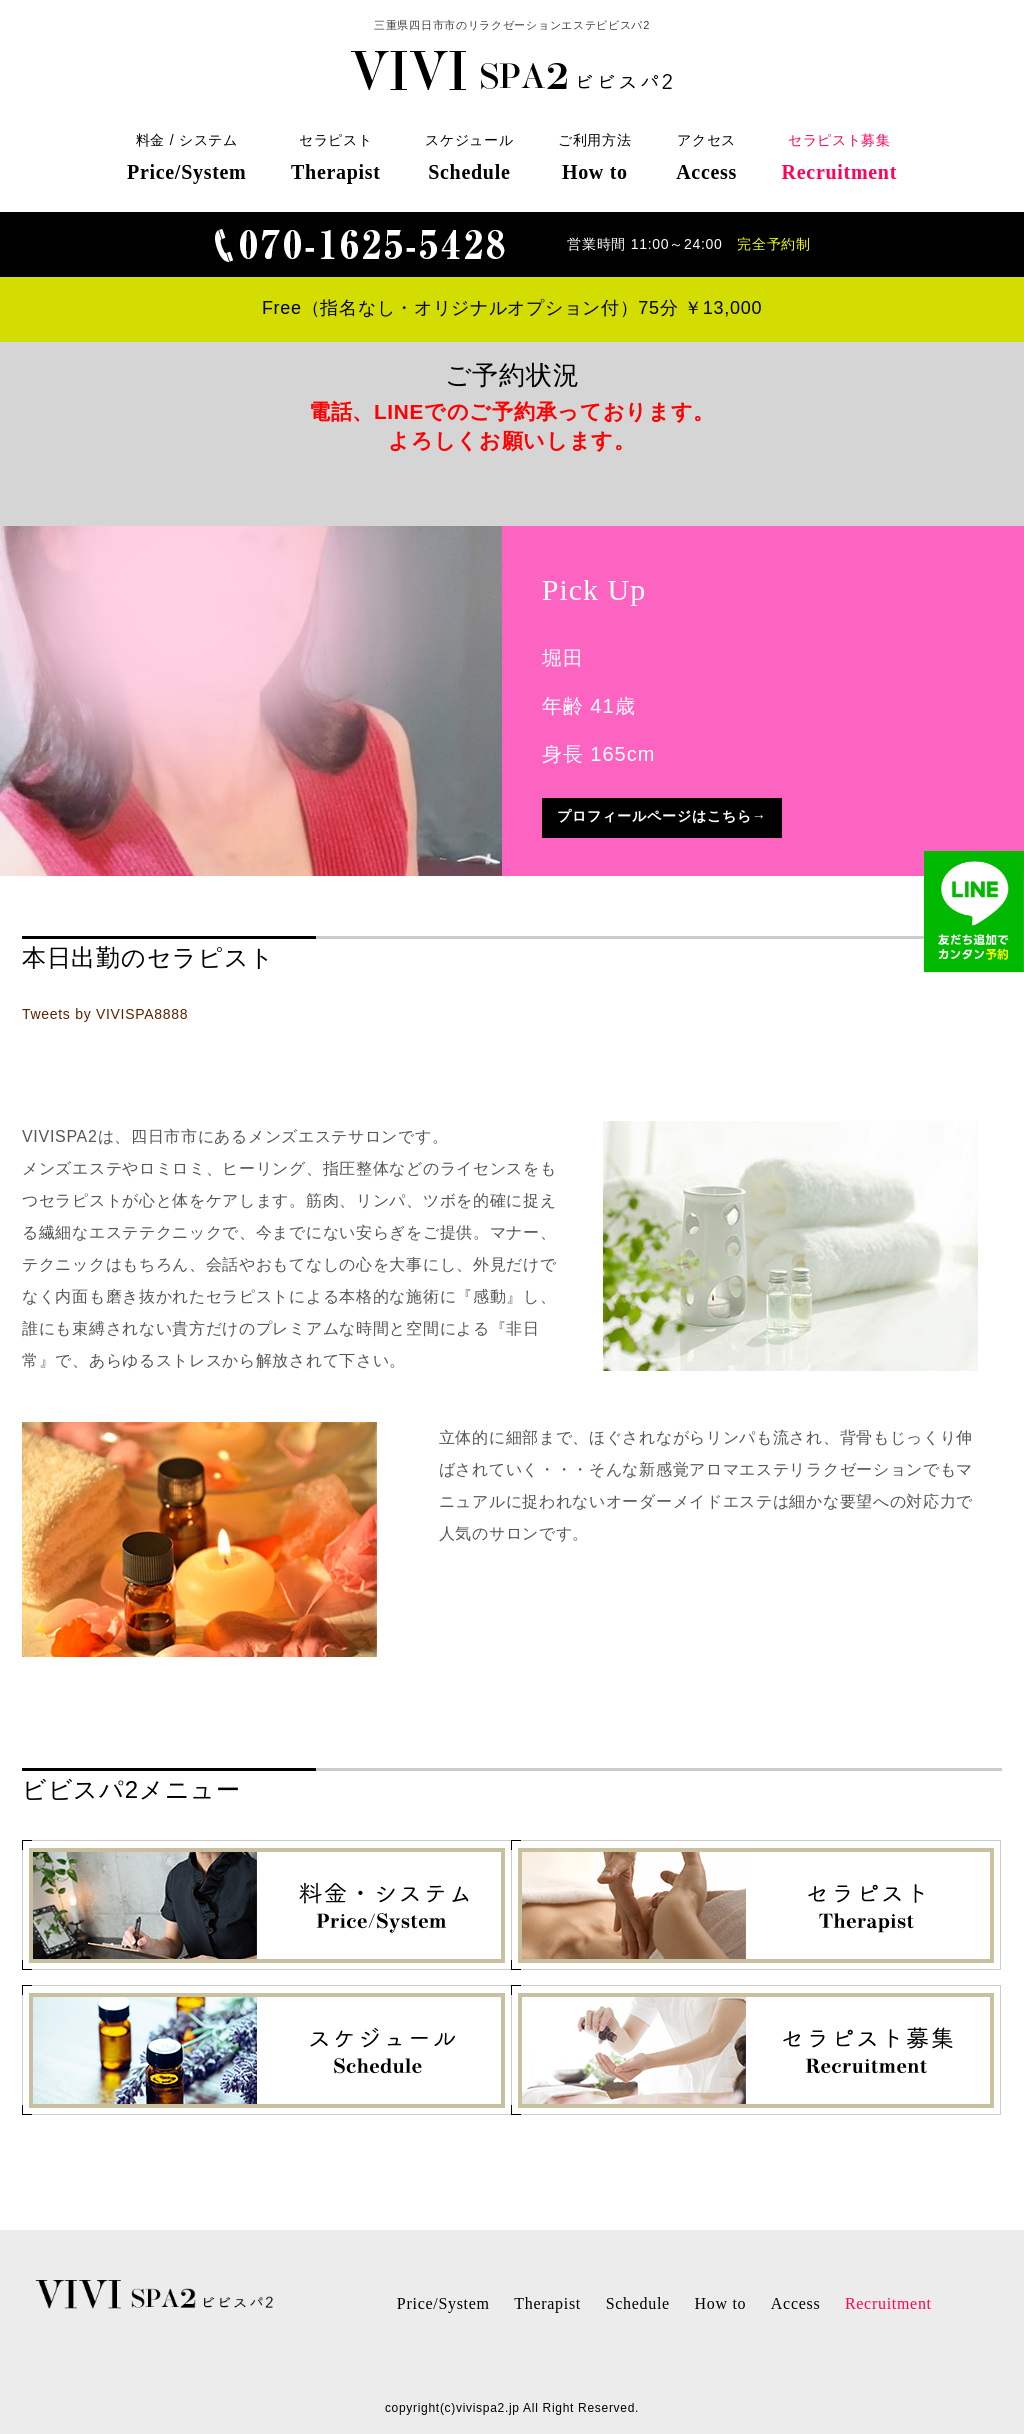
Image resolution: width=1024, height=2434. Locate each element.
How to (720, 2303)
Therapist (547, 2303)
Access (796, 2303)
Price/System (443, 2303)
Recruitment (888, 2303)
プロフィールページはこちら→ (662, 816)
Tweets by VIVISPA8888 (105, 1014)
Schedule (638, 2303)
